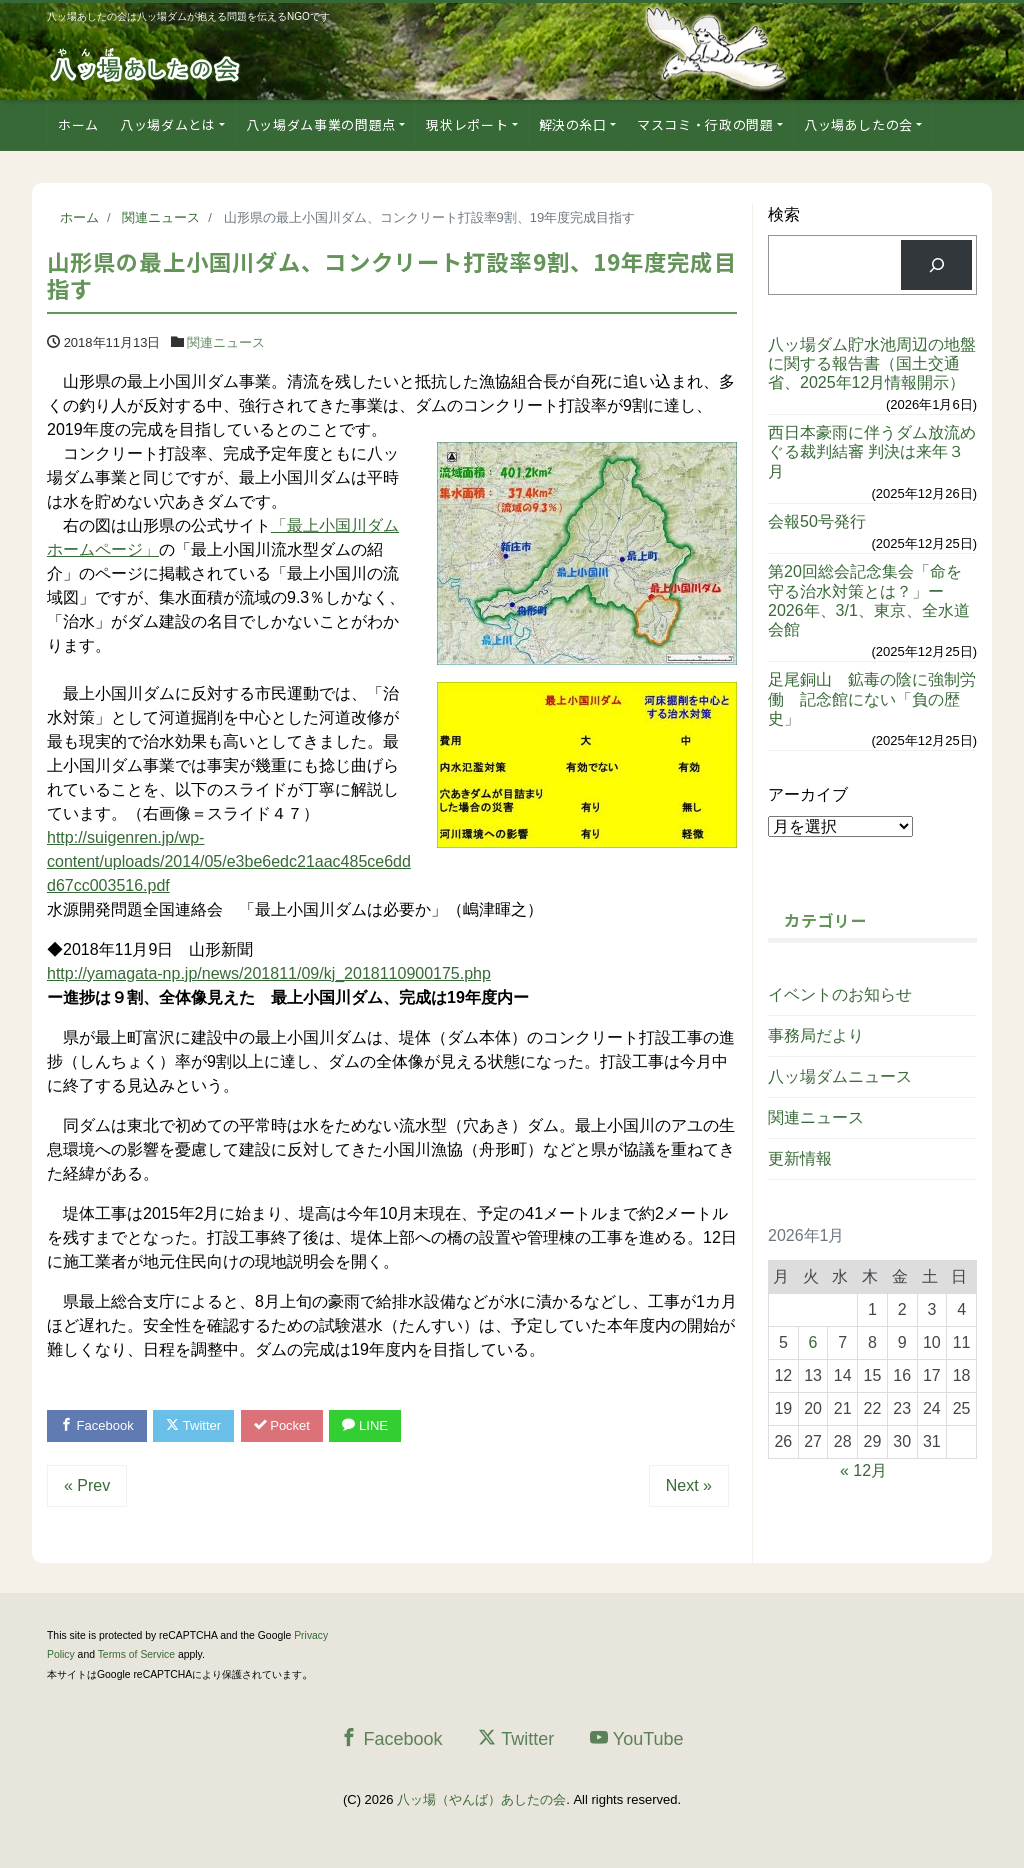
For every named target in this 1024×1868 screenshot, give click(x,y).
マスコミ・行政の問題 (705, 124)
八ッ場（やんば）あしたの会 (481, 1799)
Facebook (97, 1425)
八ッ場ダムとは (168, 124)
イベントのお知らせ (840, 994)
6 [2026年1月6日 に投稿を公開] (813, 1342)
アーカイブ (808, 794)
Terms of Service (136, 1654)
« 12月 (863, 1470)
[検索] (936, 264)
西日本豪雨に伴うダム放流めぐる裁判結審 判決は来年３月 (872, 451)
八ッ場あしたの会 (858, 124)
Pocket (282, 1425)
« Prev (87, 1485)
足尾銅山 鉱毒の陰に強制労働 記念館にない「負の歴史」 (872, 698)
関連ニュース (226, 342)
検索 (784, 214)
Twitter (193, 1425)
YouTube (637, 1738)
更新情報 (800, 1158)
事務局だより (816, 1035)
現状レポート (467, 124)
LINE (365, 1425)
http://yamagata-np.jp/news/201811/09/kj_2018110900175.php (269, 973)
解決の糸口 (573, 124)
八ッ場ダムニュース (840, 1076)
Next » (689, 1485)
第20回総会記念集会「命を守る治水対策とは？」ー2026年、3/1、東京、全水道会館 (869, 600)
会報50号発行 (817, 521)
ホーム (78, 124)
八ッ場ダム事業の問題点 (321, 124)
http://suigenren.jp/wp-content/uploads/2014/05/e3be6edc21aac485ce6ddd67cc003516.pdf (229, 861)
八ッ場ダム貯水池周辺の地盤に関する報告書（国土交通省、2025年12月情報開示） (872, 363)
